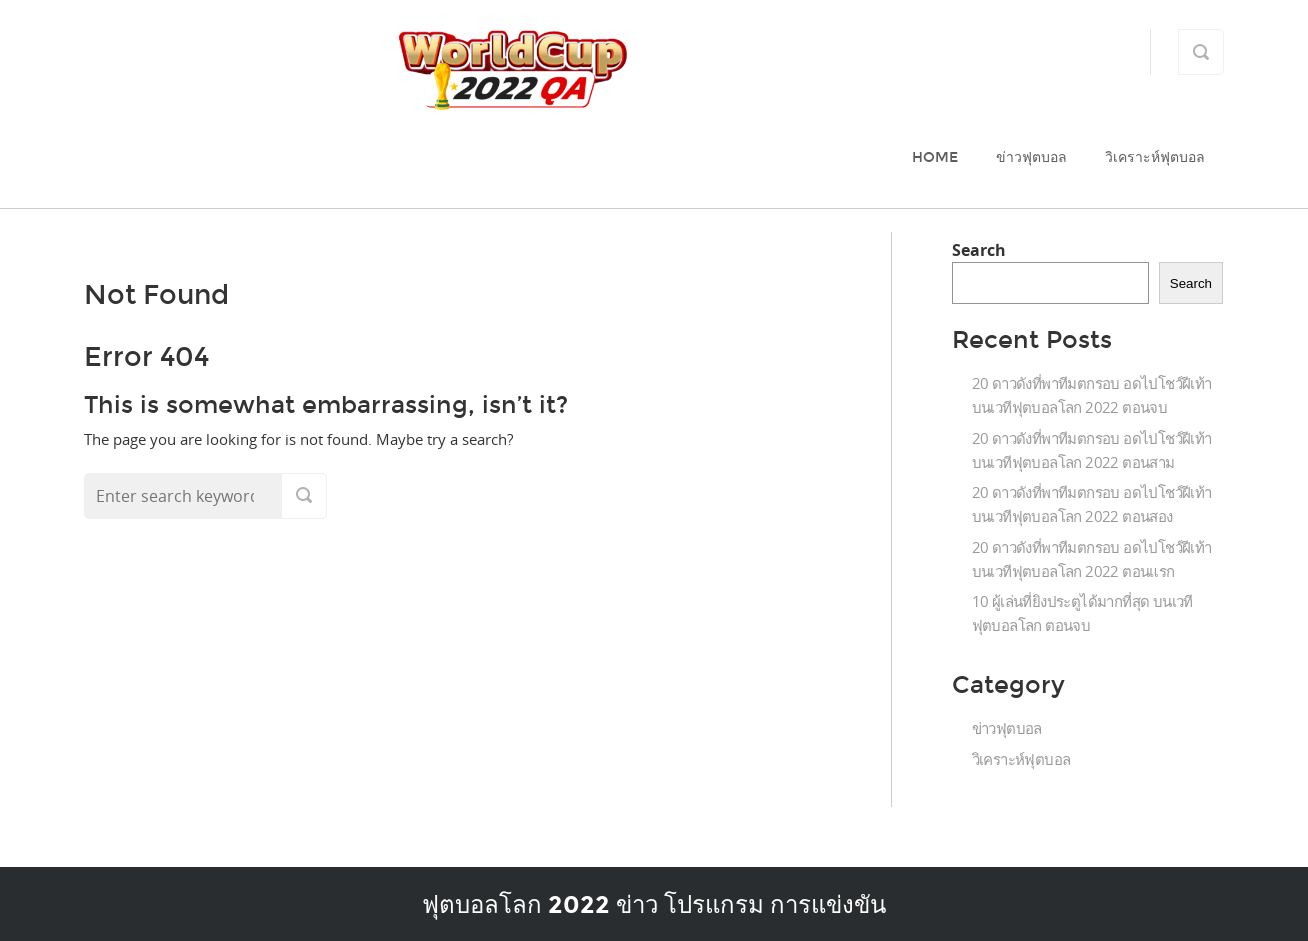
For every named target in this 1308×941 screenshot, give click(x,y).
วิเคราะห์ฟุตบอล (1155, 157)
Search (979, 250)
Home (935, 157)
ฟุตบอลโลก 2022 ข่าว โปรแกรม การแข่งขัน (654, 904)
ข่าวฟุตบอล (1031, 157)
